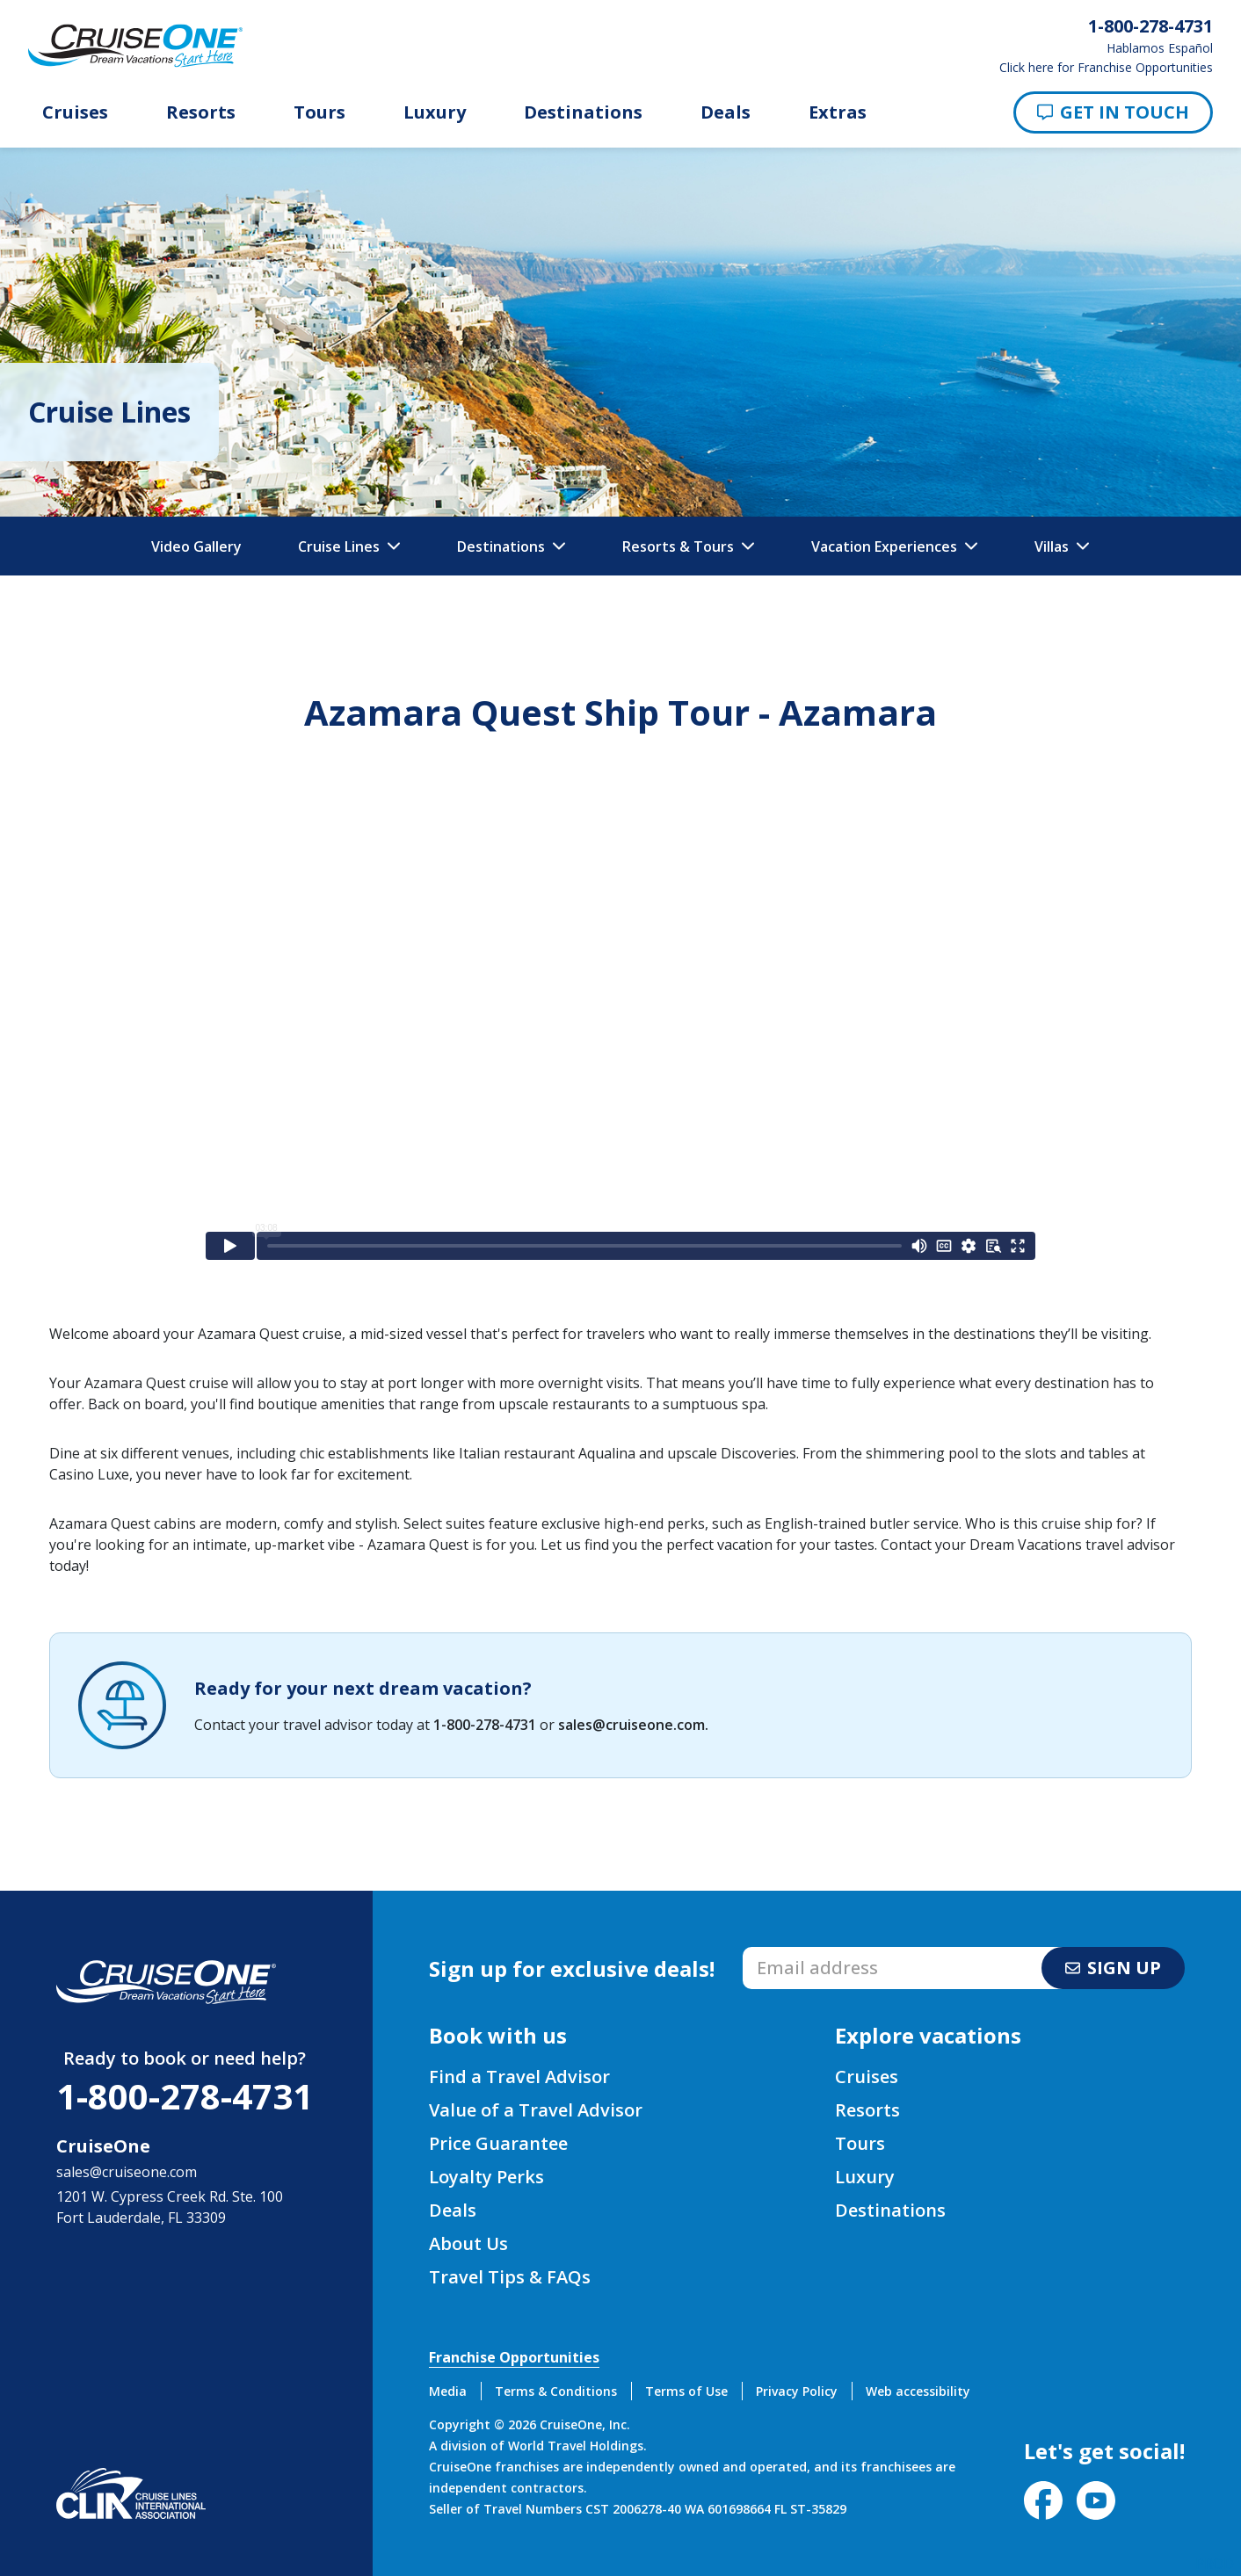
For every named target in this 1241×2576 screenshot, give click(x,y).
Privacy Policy (797, 2391)
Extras (838, 112)
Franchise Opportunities (514, 2357)
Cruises (75, 112)
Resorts (201, 112)
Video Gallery (196, 546)
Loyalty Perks (486, 2177)
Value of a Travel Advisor (535, 2110)
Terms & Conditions (556, 2391)
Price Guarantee (498, 2143)
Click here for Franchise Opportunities (1106, 68)
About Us (468, 2243)
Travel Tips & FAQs (510, 2277)
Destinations (583, 112)
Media (448, 2391)
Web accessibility (918, 2391)
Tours (319, 112)
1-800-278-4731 (484, 1724)
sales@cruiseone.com (631, 1724)
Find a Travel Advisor (519, 2076)
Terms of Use (686, 2391)
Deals (725, 112)
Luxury (434, 112)
